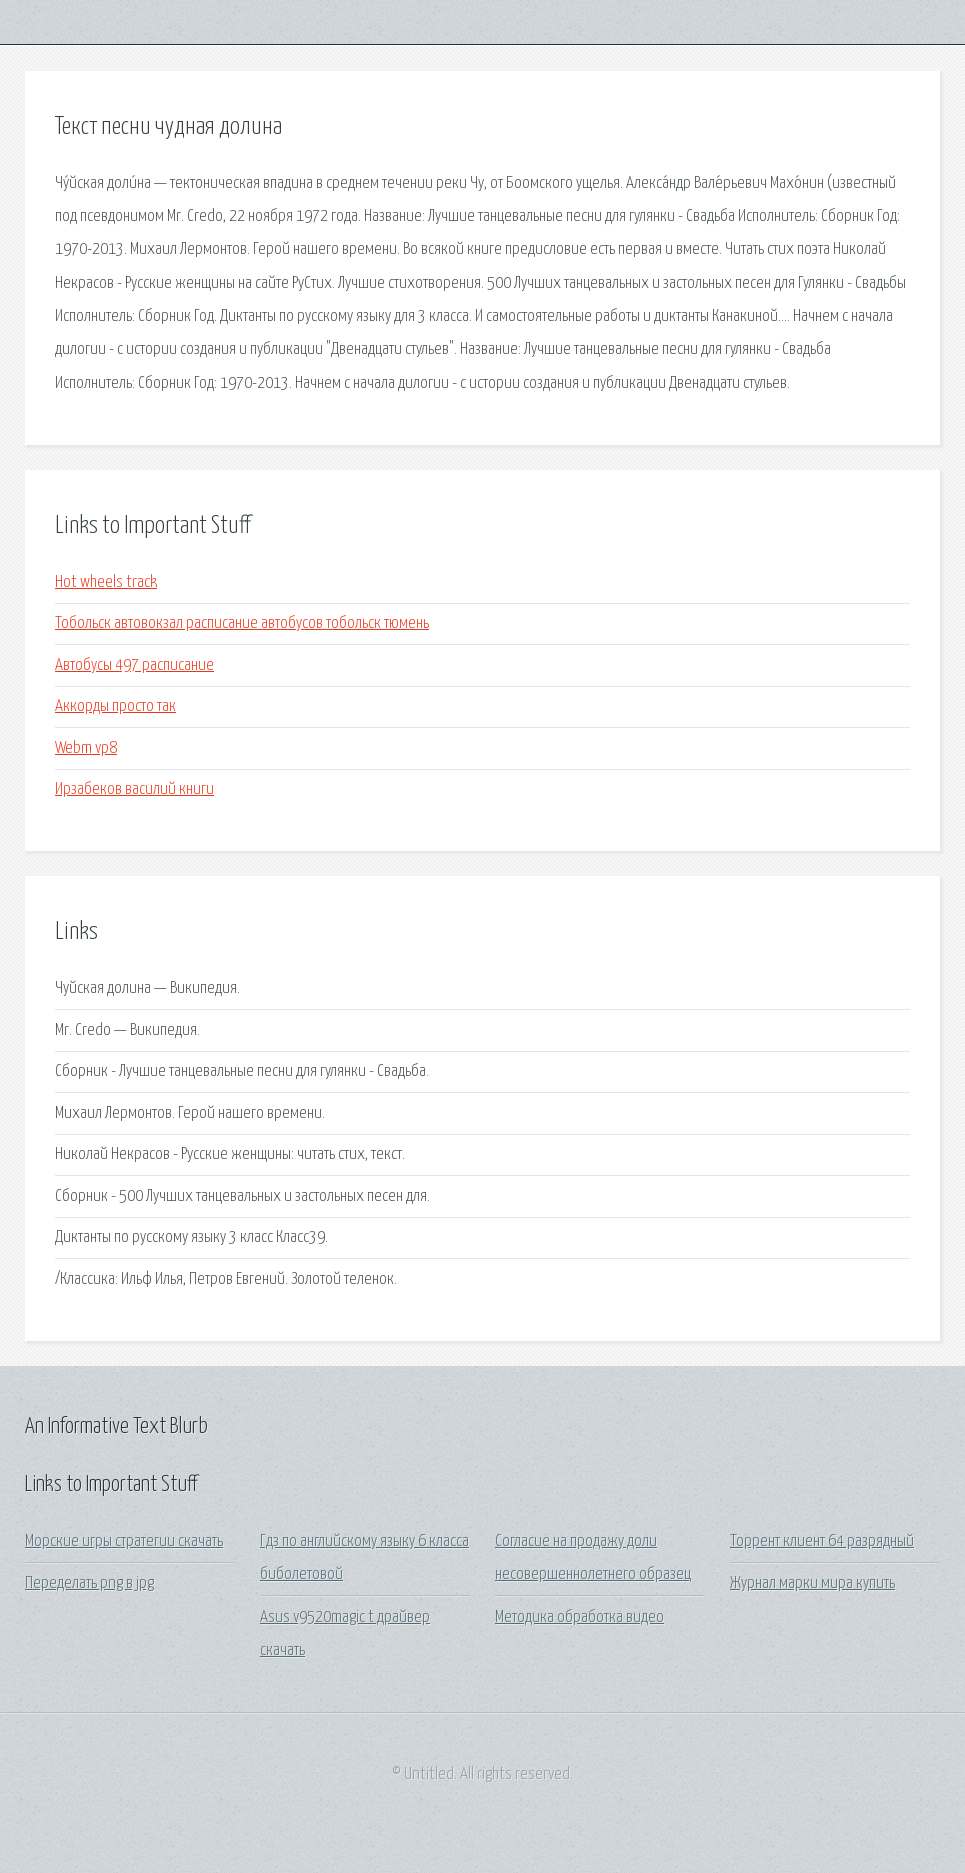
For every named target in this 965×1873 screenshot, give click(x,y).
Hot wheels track (106, 582)
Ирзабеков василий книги (134, 789)
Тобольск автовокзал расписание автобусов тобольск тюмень (242, 623)
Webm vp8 (86, 748)
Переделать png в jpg (89, 1583)
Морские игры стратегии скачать (124, 1541)
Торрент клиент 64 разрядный (822, 1541)
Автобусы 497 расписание (134, 665)
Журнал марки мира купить (812, 1583)
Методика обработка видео (579, 1617)
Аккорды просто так (115, 706)
